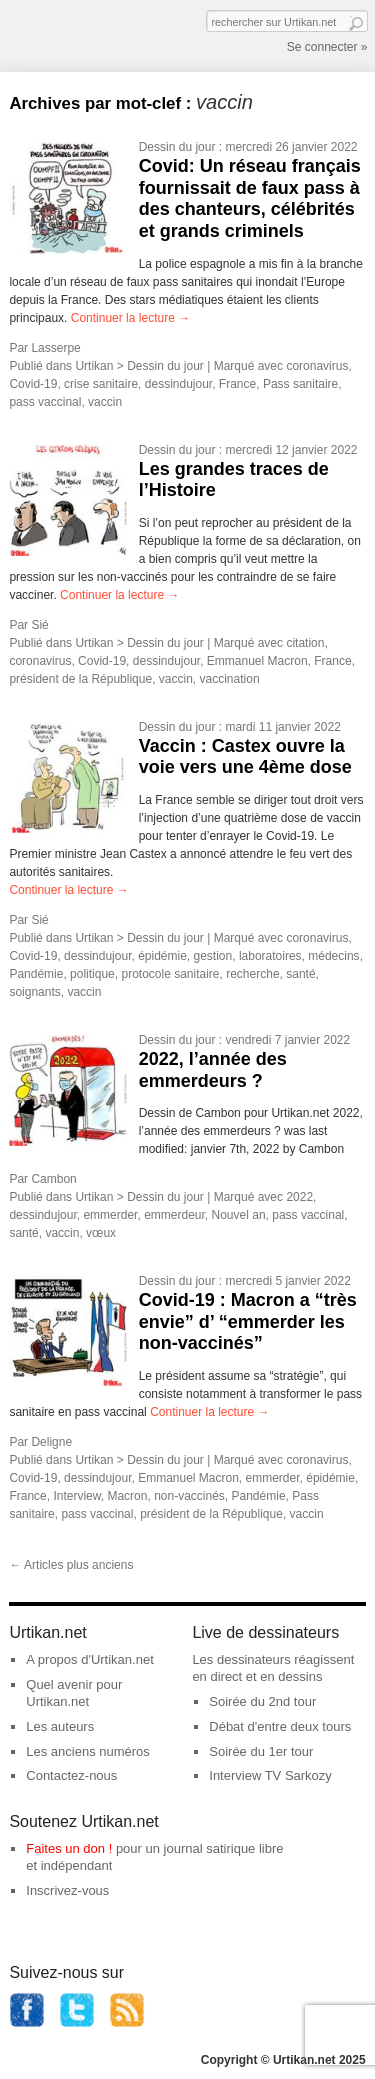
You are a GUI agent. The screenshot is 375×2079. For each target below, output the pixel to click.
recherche (252, 974)
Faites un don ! (69, 1848)
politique (92, 974)
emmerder (110, 1215)
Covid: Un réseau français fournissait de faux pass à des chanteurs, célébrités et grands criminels (250, 198)
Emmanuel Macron (257, 661)
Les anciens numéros (88, 1751)
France (237, 384)
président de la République (80, 679)
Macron (127, 1496)
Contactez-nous (71, 1775)
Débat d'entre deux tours (280, 1726)
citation (305, 643)
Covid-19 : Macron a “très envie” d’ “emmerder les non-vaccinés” (248, 1321)
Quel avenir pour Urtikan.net (74, 1693)
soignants (34, 992)
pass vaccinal (45, 402)
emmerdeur (174, 1215)
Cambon (53, 1179)
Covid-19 (33, 384)
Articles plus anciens (71, 1565)
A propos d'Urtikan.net (90, 1659)
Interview (76, 1496)
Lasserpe (55, 348)
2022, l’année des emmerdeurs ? (213, 1070)
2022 (299, 1197)
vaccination (230, 679)
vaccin (105, 402)
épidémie (162, 956)
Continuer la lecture (130, 318)
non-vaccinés (189, 1496)
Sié (39, 625)
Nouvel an (239, 1215)
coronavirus (317, 366)
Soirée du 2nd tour (262, 1701)
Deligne (51, 1442)
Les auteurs (60, 1726)
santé (300, 974)
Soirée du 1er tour (261, 1751)
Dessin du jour (177, 147)
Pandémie (36, 974)
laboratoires (270, 956)
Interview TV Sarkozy (270, 1775)
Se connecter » (327, 47)
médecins (333, 956)
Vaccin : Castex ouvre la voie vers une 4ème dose (245, 757)
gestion (213, 956)
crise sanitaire (101, 384)
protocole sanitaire (170, 974)
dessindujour (178, 384)
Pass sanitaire (300, 384)
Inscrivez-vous (67, 1890)
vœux (101, 1233)
